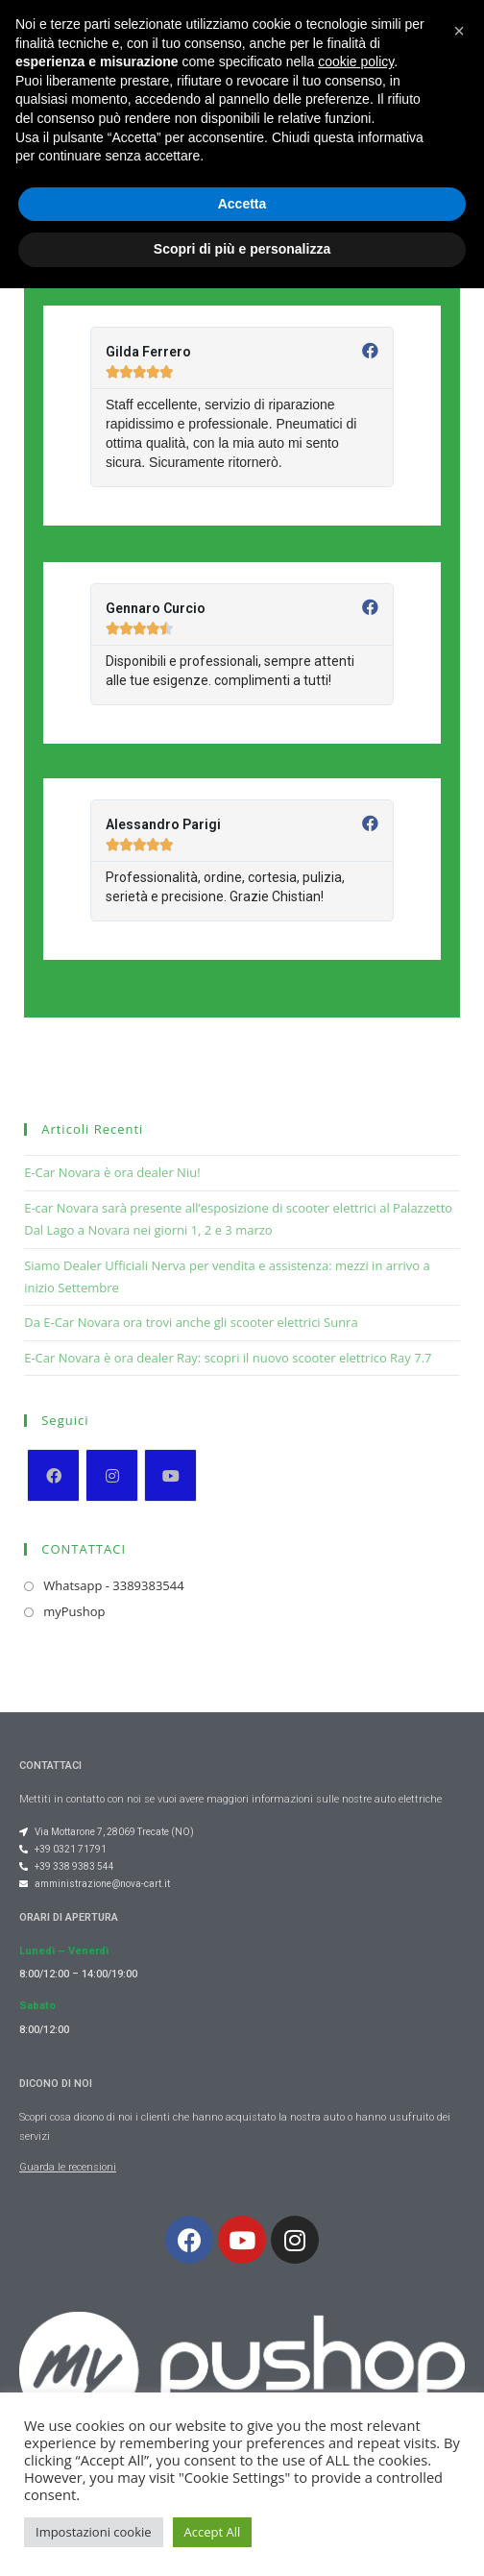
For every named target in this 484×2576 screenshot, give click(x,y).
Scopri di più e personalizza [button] (242, 2536)
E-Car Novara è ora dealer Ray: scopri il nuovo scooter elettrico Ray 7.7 (227, 1357)
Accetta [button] (242, 2491)
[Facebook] (53, 1475)
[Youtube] (170, 1475)
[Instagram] (111, 1475)
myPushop (74, 1611)
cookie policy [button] (356, 2349)
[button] (320, 53)
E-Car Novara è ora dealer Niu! (112, 1172)
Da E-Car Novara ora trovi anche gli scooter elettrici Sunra (190, 1322)
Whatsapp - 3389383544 (113, 1585)
